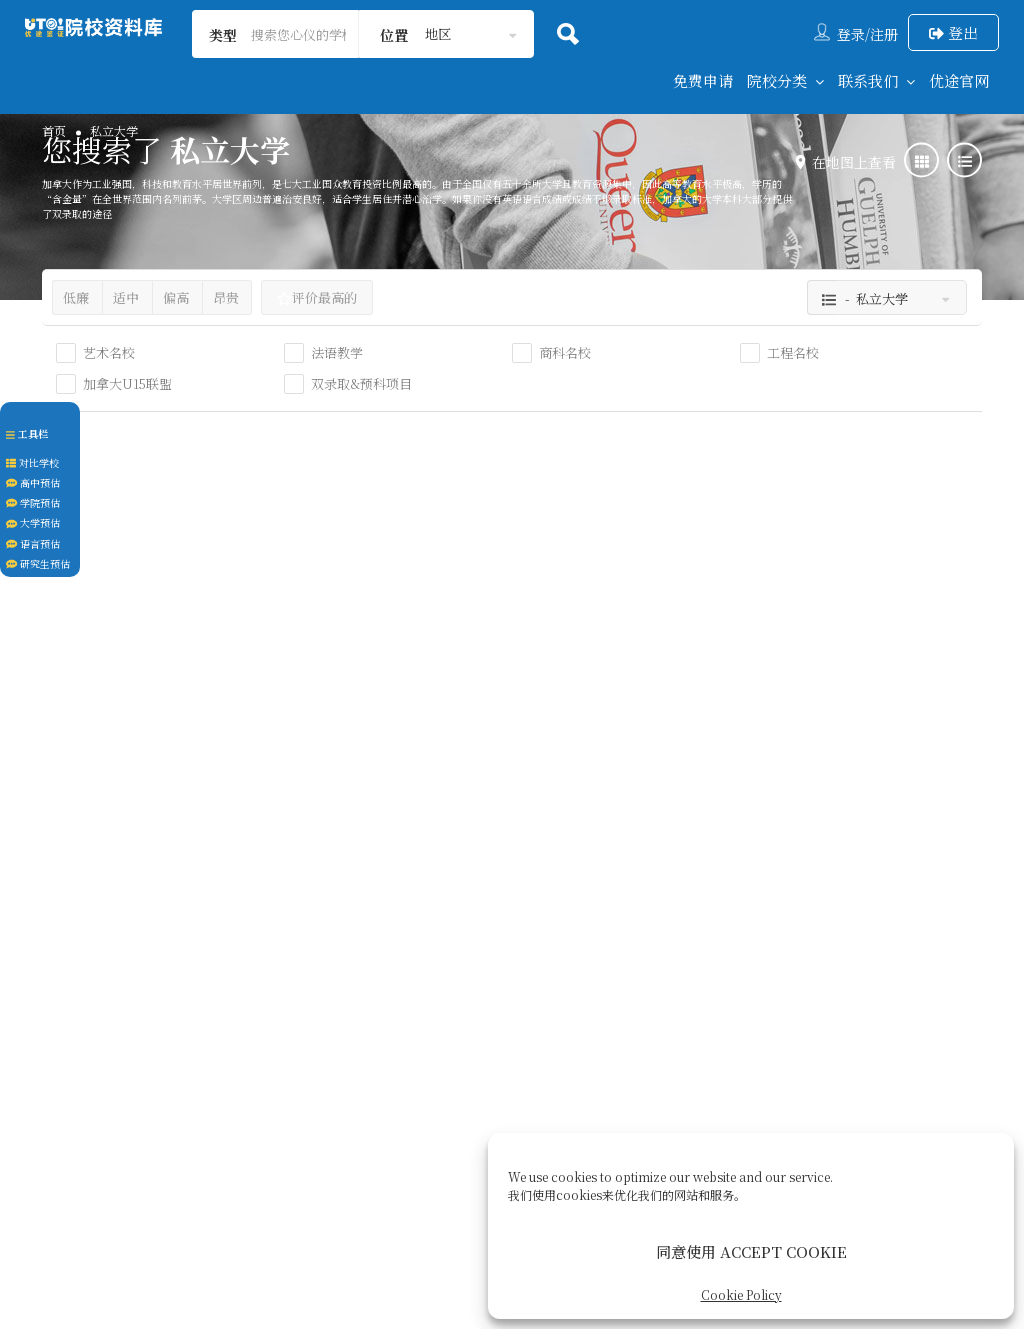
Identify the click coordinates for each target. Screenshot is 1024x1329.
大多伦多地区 (111, 833)
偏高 (176, 297)
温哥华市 (421, 873)
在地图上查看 (849, 162)
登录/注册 (867, 34)
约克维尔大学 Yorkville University (159, 662)
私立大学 (189, 746)
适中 (126, 297)
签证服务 (504, 1059)
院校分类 (777, 80)
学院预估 (33, 502)
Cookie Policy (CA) (722, 1059)
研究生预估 (38, 563)
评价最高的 (317, 297)
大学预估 (33, 522)
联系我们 (868, 80)
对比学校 (32, 462)
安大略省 (180, 833)
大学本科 (112, 746)
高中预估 (33, 482)
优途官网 (959, 80)
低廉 (76, 297)
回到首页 (234, 1059)
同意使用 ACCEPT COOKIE (751, 1251)
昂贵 (226, 297)
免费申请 (703, 80)
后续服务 (594, 1059)
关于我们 (414, 1059)
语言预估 (33, 543)
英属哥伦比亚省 (496, 873)
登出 (953, 32)
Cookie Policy (741, 1294)
